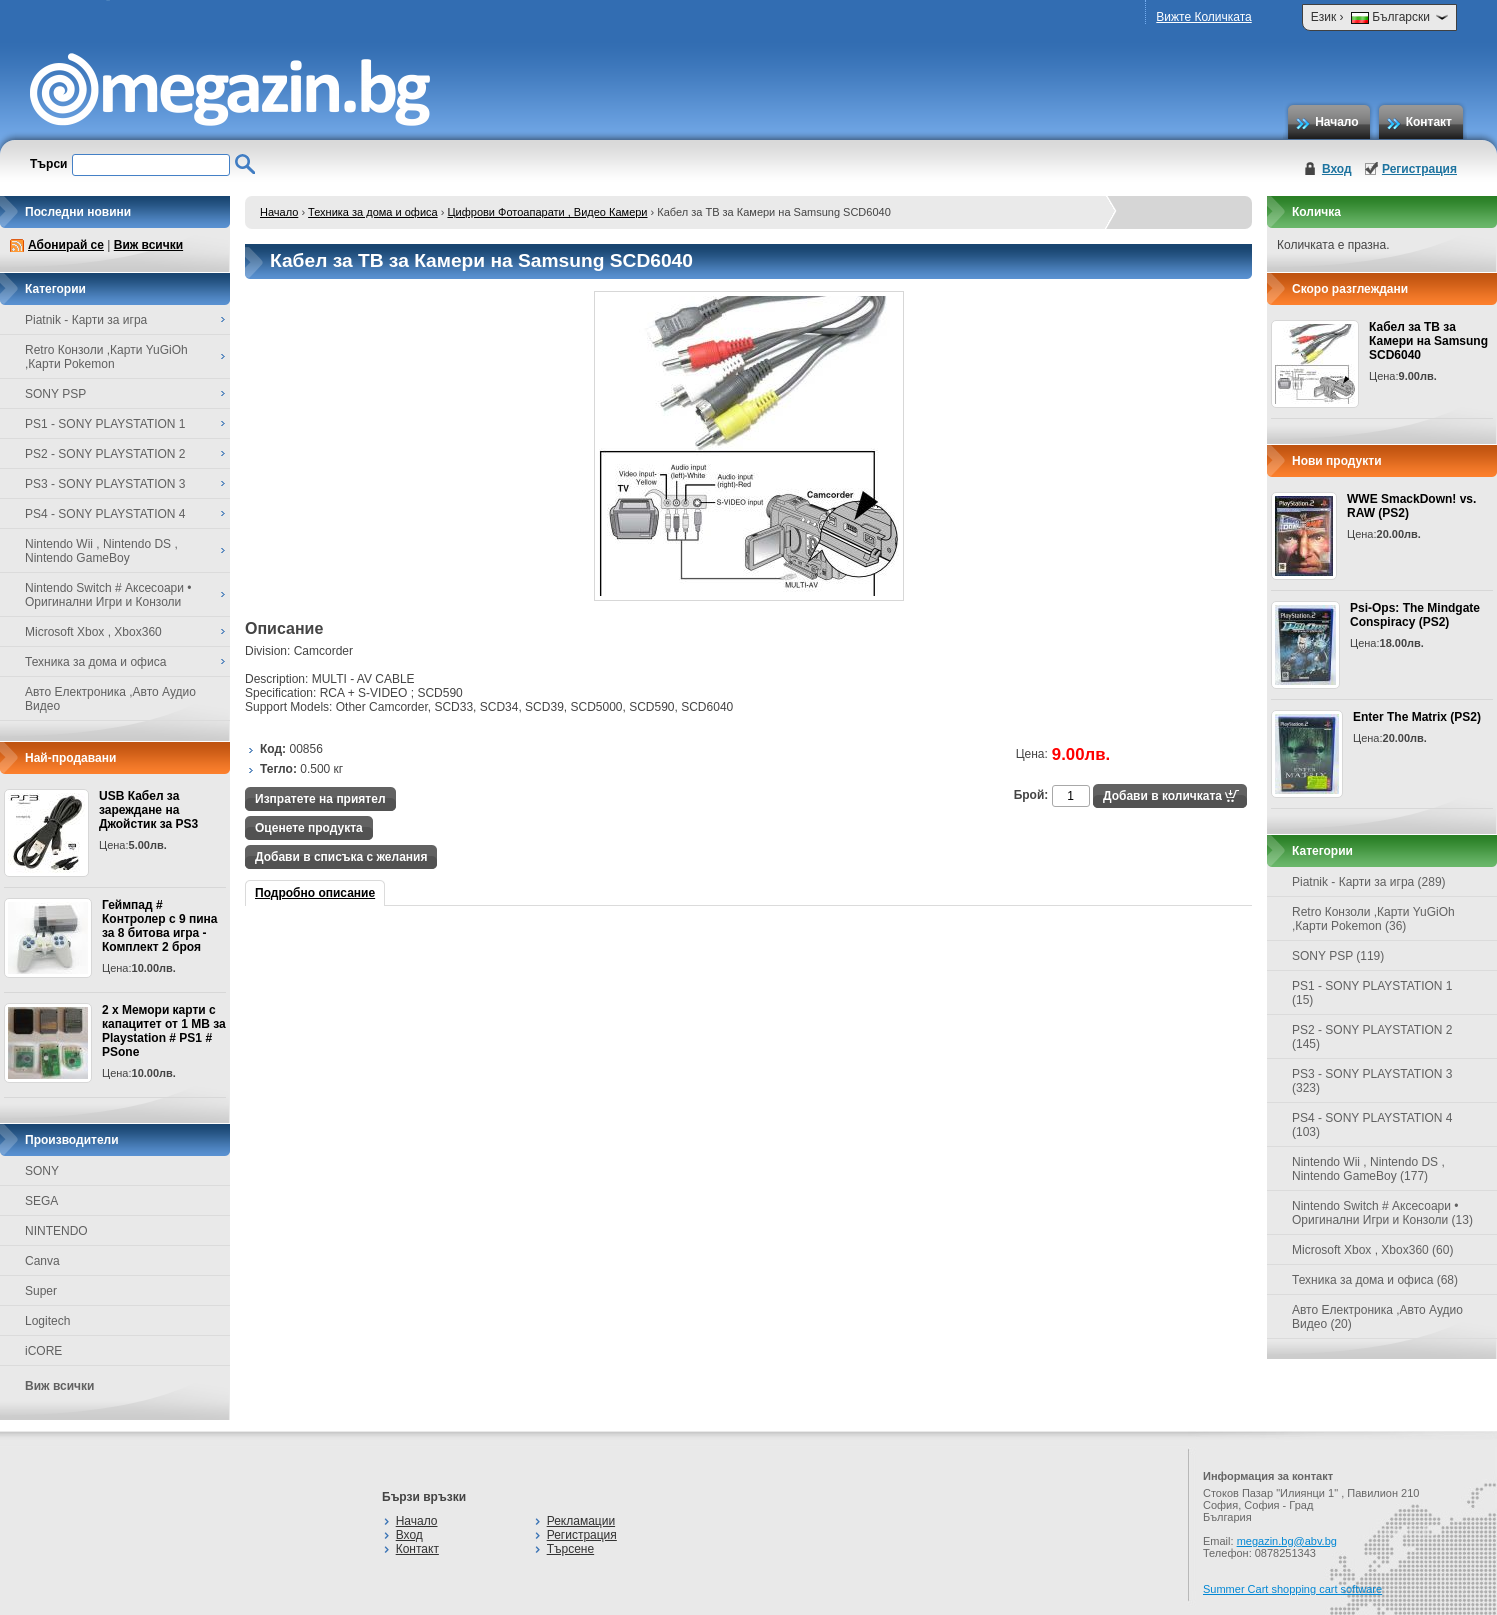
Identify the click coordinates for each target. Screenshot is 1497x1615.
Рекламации (581, 1521)
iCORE (43, 1351)
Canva (42, 1261)
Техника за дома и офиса (373, 212)
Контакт (1429, 122)
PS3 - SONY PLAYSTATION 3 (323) (1372, 1081)
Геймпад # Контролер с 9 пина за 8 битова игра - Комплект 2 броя (160, 926)
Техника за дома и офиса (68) (1375, 1280)
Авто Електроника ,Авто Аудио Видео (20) (1377, 1317)
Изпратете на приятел (320, 799)
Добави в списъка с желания (341, 857)
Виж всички (148, 245)
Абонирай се (66, 245)
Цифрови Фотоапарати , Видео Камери (547, 212)
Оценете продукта (309, 828)
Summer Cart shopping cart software (1292, 1589)
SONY (42, 1171)
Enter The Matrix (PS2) (1417, 717)
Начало (1336, 122)
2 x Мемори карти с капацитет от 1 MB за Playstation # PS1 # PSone (164, 1031)
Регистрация (1419, 169)
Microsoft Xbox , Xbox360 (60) (1372, 1250)
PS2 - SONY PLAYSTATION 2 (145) (1372, 1037)
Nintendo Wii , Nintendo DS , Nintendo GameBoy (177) (1368, 1169)
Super (41, 1291)
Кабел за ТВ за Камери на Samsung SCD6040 (1428, 341)
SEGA (41, 1201)
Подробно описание (315, 893)
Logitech (47, 1321)
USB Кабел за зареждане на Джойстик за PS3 (148, 810)
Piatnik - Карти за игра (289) (1369, 882)
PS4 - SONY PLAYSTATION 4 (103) (1372, 1125)
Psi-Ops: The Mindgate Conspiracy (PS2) (1415, 615)
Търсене (570, 1549)
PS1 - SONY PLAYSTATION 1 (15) (1372, 993)
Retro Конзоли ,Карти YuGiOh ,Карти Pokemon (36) (1373, 919)
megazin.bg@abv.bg (1287, 1541)
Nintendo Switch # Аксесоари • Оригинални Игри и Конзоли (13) (1382, 1213)
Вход (1337, 169)
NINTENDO (56, 1231)
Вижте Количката (1203, 17)
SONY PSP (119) (1338, 956)
